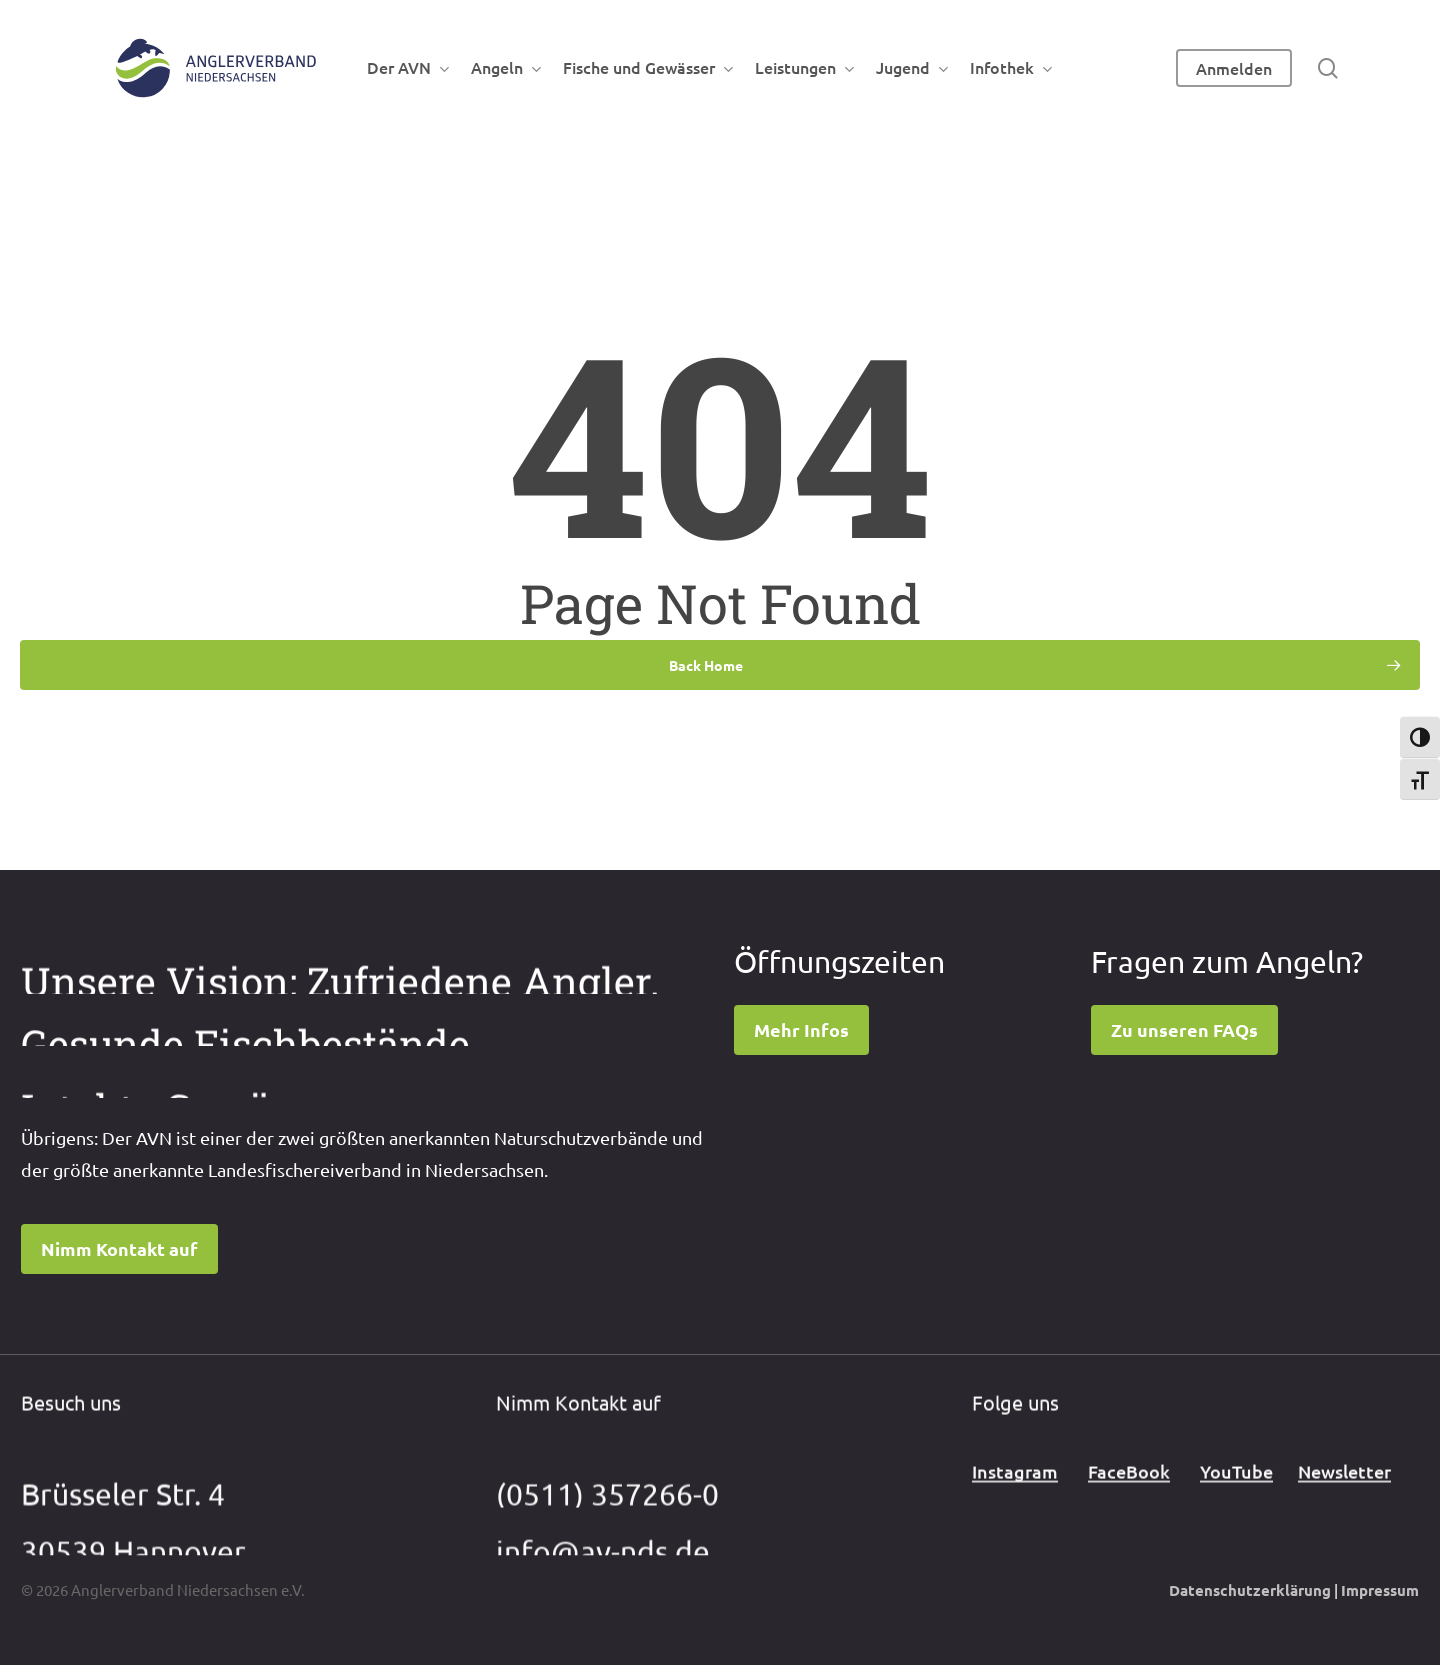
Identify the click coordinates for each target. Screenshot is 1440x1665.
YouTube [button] (1236, 1491)
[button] (119, 1249)
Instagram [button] (1015, 1491)
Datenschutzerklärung (1250, 1590)
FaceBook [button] (1129, 1491)
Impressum (1380, 1590)
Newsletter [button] (1344, 1491)
